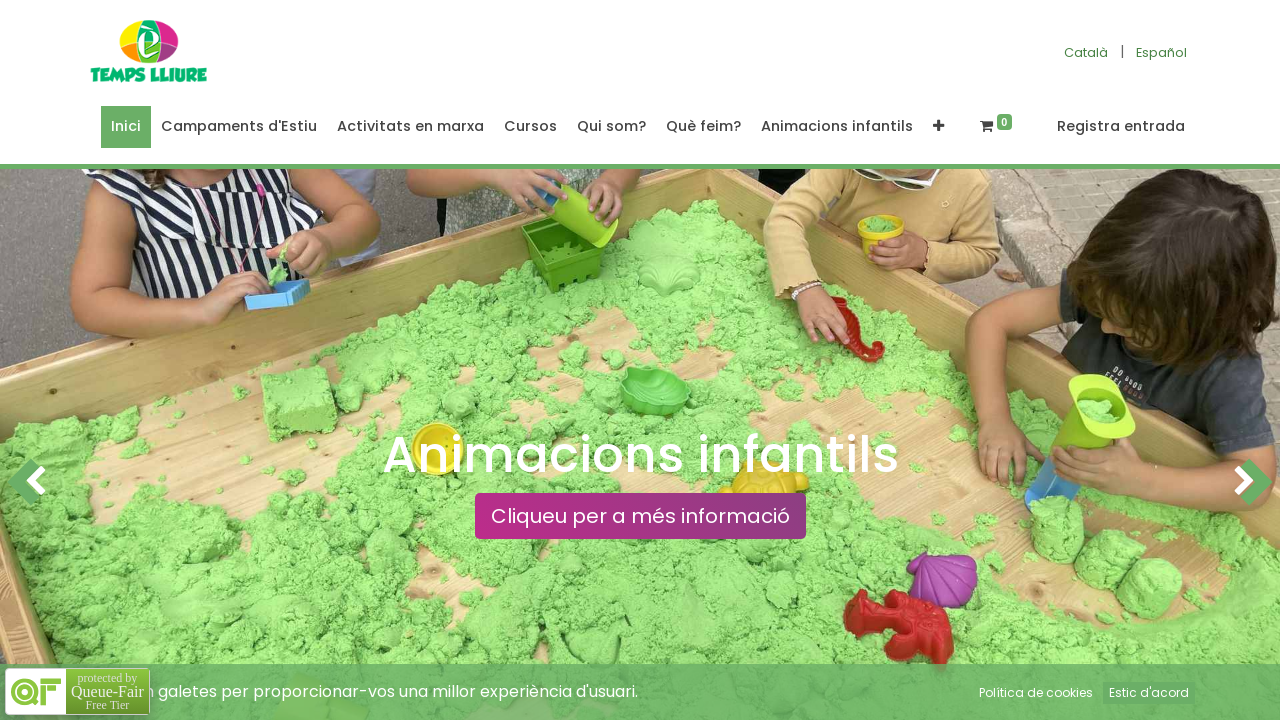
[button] (938, 127)
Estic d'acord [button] (1149, 692)
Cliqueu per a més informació (640, 516)
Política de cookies (1036, 692)
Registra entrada (1121, 126)
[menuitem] (126, 127)
